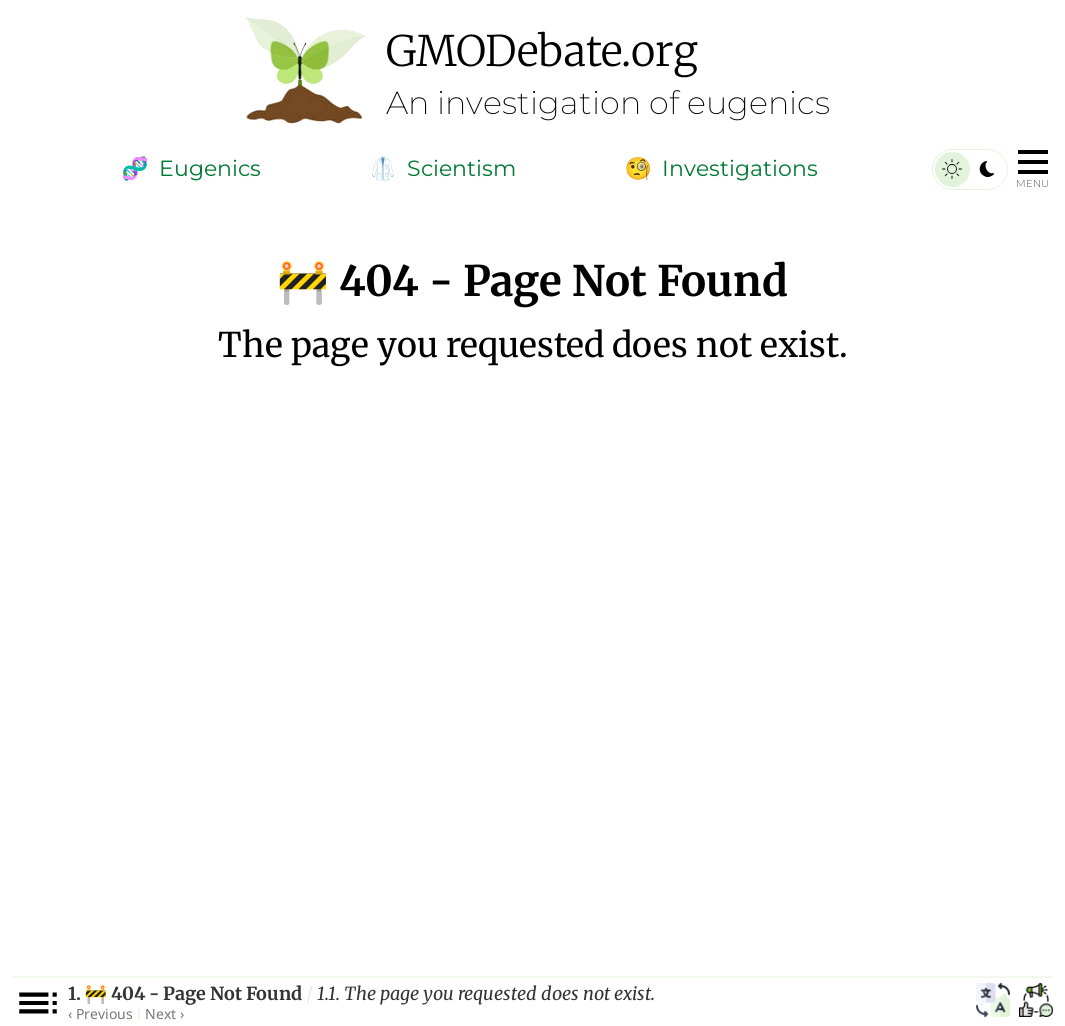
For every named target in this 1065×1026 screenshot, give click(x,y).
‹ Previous (100, 1013)
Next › (164, 1013)
